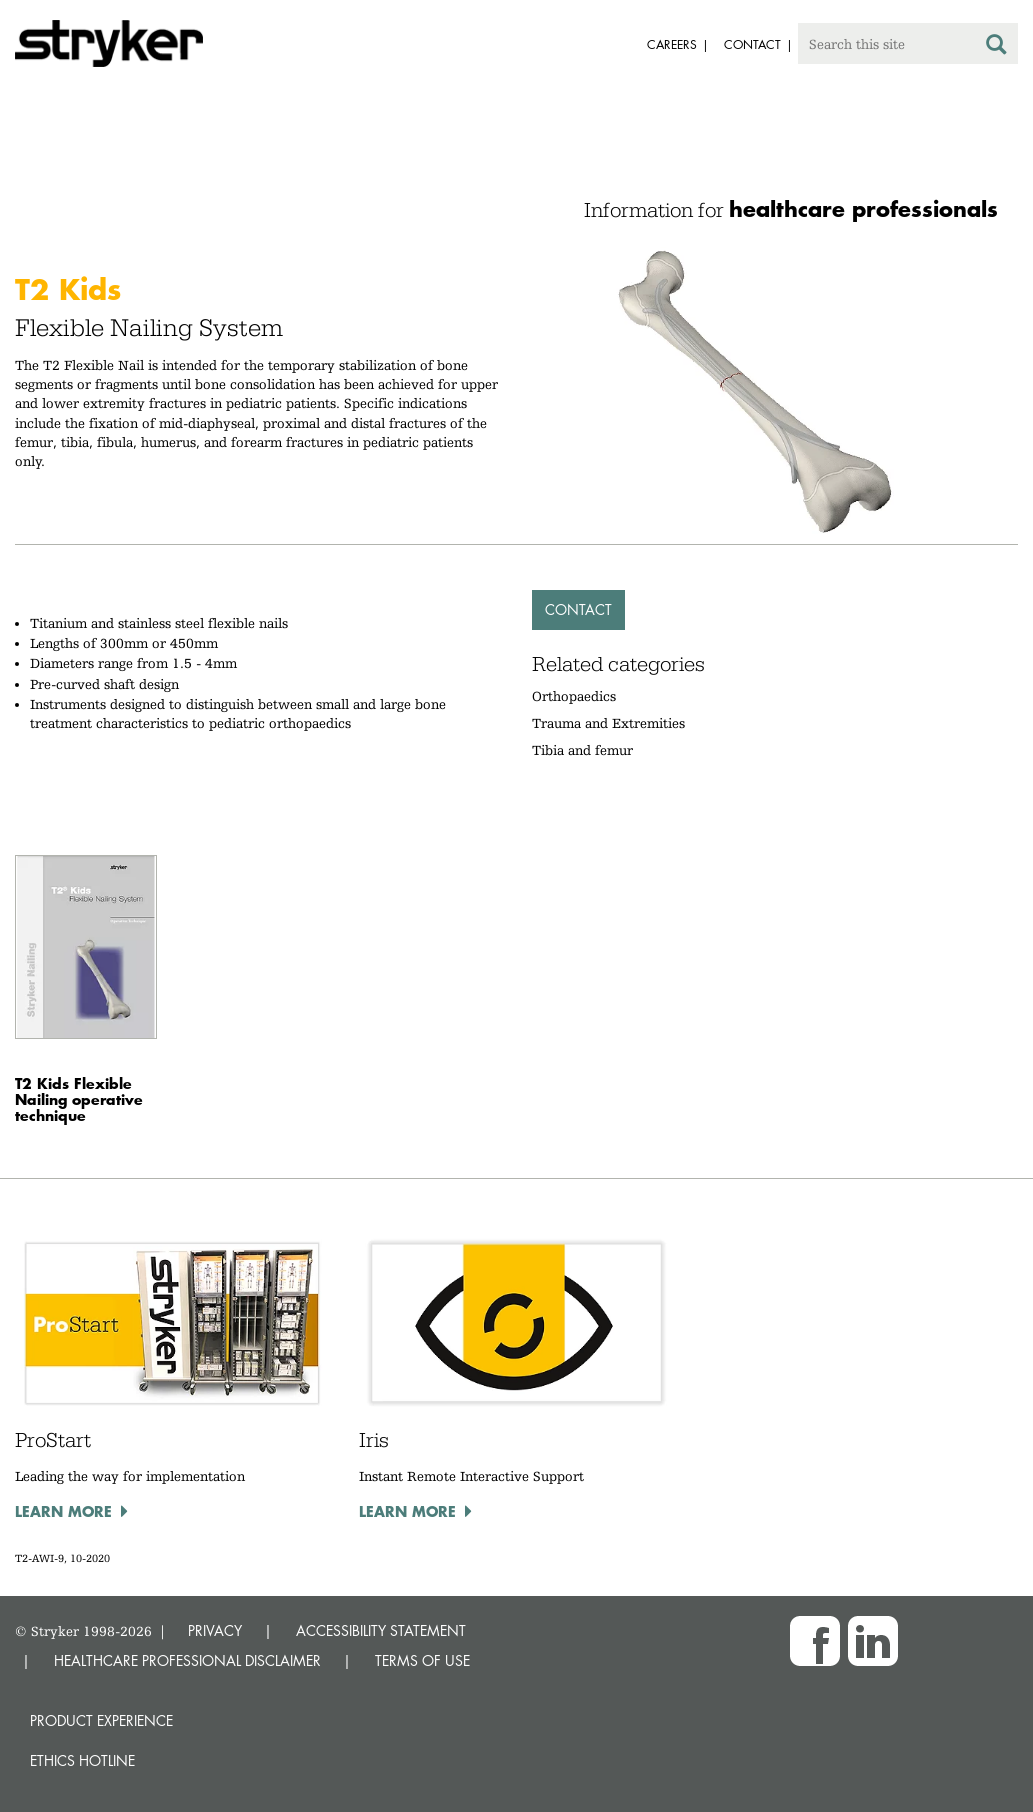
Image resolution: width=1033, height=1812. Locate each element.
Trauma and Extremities (608, 723)
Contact (578, 609)
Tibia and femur (582, 750)
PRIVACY (215, 1630)
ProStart (53, 1440)
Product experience (101, 1720)
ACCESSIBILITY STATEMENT (381, 1630)
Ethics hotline (82, 1760)
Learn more (63, 1511)
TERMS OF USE (422, 1660)
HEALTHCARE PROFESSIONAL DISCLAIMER (187, 1660)
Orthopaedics (574, 696)
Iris (374, 1440)
